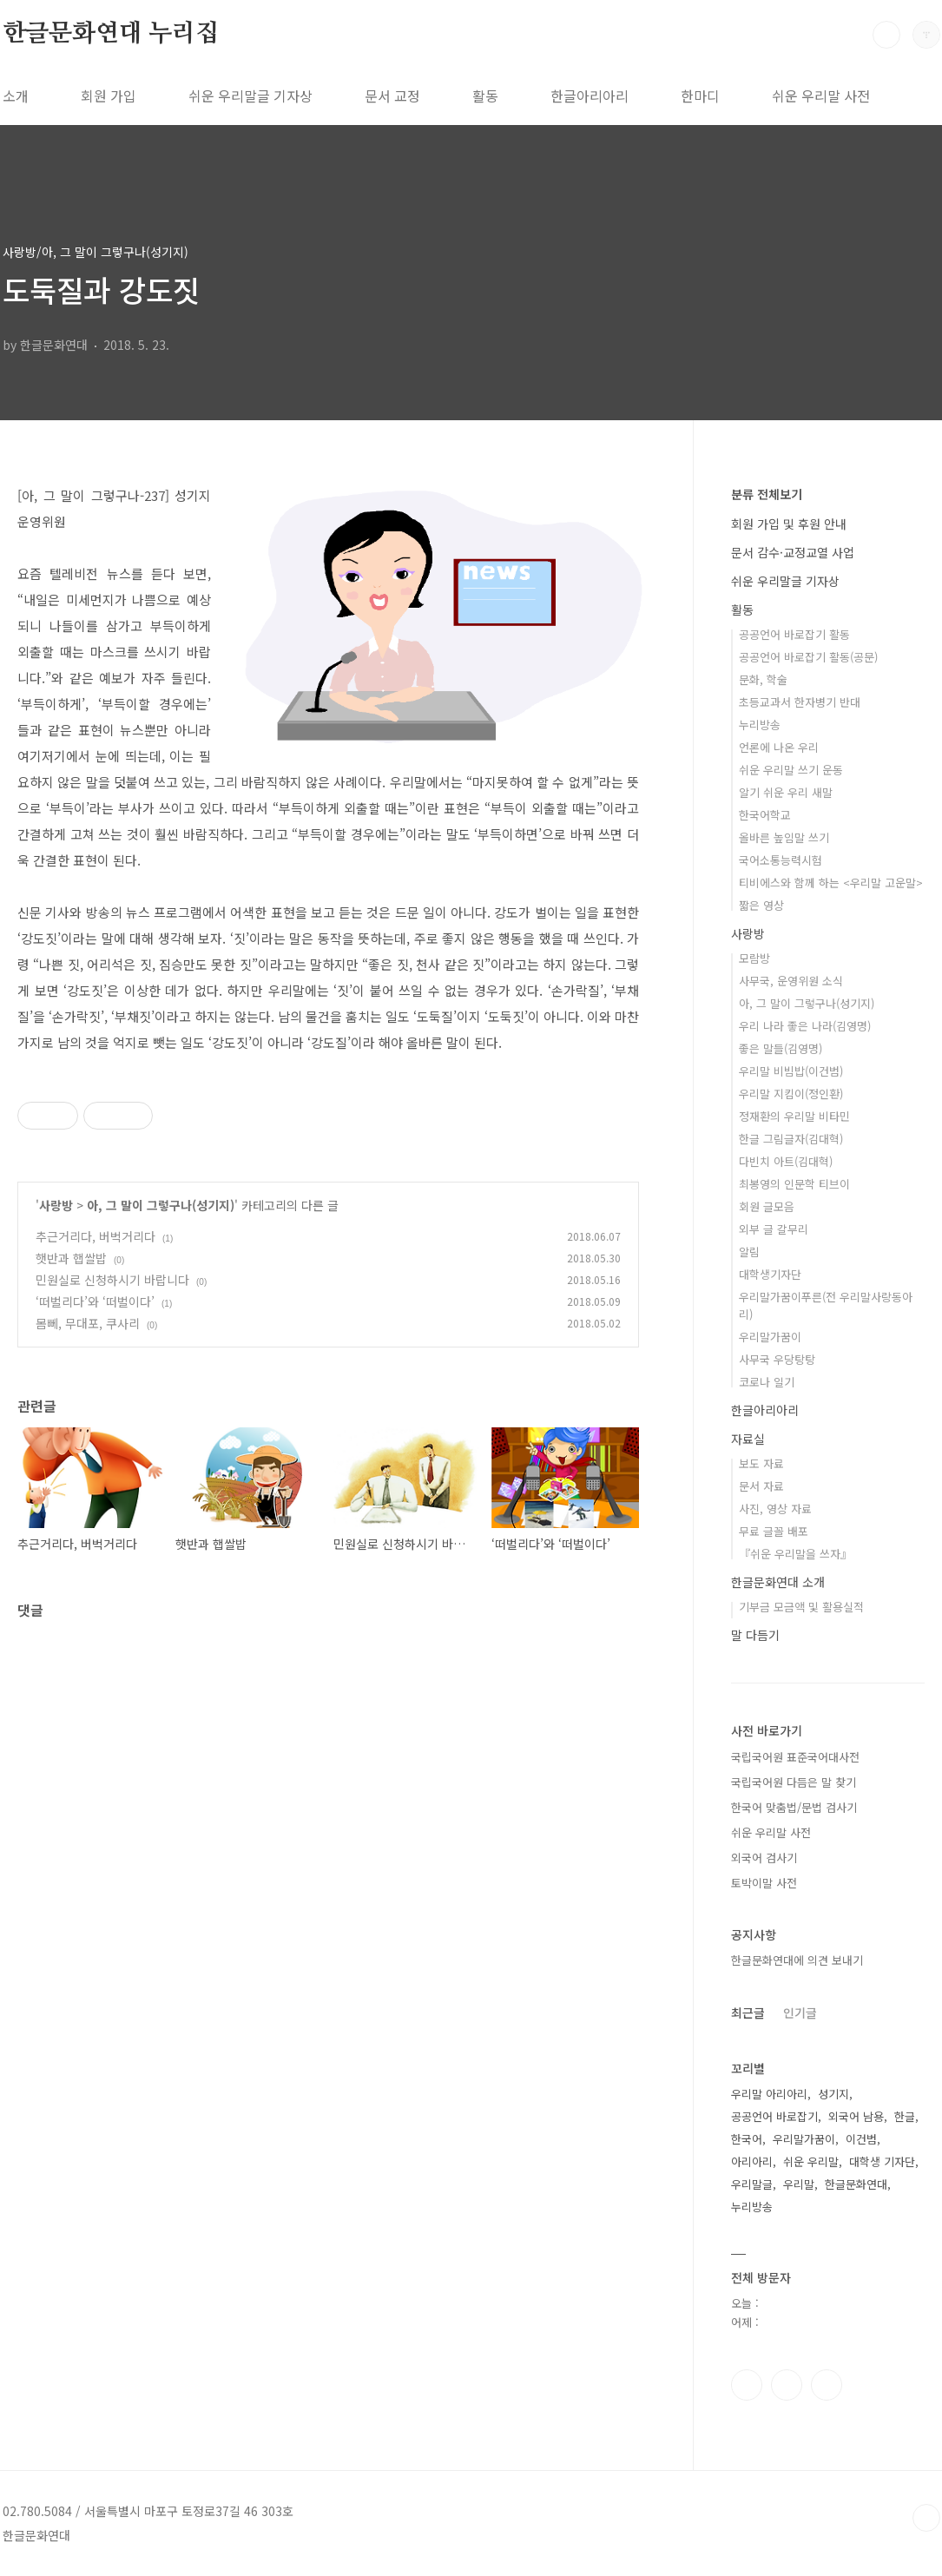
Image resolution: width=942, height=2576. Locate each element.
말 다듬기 (755, 1635)
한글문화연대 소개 (778, 1582)
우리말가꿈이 (770, 1336)
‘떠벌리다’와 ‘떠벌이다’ (95, 1301)
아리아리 (752, 2161)
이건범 (861, 2139)
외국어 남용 (856, 2116)
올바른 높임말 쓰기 (784, 837)
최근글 (748, 2012)
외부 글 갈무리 (773, 1229)
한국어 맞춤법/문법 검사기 (794, 1807)
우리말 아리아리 (769, 2093)
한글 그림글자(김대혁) (791, 1138)
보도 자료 (761, 1463)
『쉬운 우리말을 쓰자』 (795, 1553)
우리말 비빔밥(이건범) (791, 1071)
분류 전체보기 (766, 494)
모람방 (754, 958)
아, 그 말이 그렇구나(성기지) (160, 1205)
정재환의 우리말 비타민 (794, 1116)
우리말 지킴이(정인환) (791, 1093)
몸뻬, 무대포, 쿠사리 (88, 1323)
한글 (904, 2116)
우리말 (798, 2184)
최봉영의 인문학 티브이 (794, 1184)
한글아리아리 (589, 95)
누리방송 (760, 724)
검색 (886, 35)
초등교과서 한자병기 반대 (799, 702)
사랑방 (56, 1205)
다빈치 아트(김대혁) (786, 1161)
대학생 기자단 (882, 2161)
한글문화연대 (856, 2184)
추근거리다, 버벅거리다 (95, 1236)
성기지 (833, 2093)
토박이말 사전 (764, 1882)
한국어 (746, 2139)
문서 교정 (392, 95)
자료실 (748, 1438)
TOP (926, 2518)
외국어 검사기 (764, 1857)
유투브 (826, 2385)
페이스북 (746, 2385)
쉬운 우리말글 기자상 (250, 95)
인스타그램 (786, 2385)
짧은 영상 (761, 905)
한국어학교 (765, 815)
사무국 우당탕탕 (777, 1359)
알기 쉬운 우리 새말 (786, 792)
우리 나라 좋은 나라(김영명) (805, 1026)
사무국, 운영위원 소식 (791, 980)
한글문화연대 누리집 (111, 34)
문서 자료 (761, 1486)
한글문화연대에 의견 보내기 (797, 1960)
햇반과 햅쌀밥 (71, 1258)
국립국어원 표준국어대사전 (795, 1757)
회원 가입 (108, 95)
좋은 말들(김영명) (780, 1048)
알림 (749, 1251)
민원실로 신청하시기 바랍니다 (112, 1279)
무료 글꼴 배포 (773, 1531)
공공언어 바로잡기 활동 (794, 634)
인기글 (800, 2012)
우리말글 (752, 2184)
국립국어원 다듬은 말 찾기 (793, 1782)
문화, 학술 (763, 679)
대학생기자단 (770, 1274)
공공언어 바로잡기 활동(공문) (808, 657)
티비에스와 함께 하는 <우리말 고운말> (831, 882)
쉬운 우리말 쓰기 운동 (791, 769)
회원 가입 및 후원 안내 (788, 523)
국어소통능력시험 (780, 860)
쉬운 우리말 (811, 2161)
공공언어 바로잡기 (774, 2116)
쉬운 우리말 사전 (821, 95)
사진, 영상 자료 (775, 1508)
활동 (485, 95)
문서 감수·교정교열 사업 (792, 552)
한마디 (700, 95)
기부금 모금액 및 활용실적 (801, 1606)
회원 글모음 (766, 1206)
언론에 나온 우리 (779, 747)
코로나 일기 (766, 1382)
